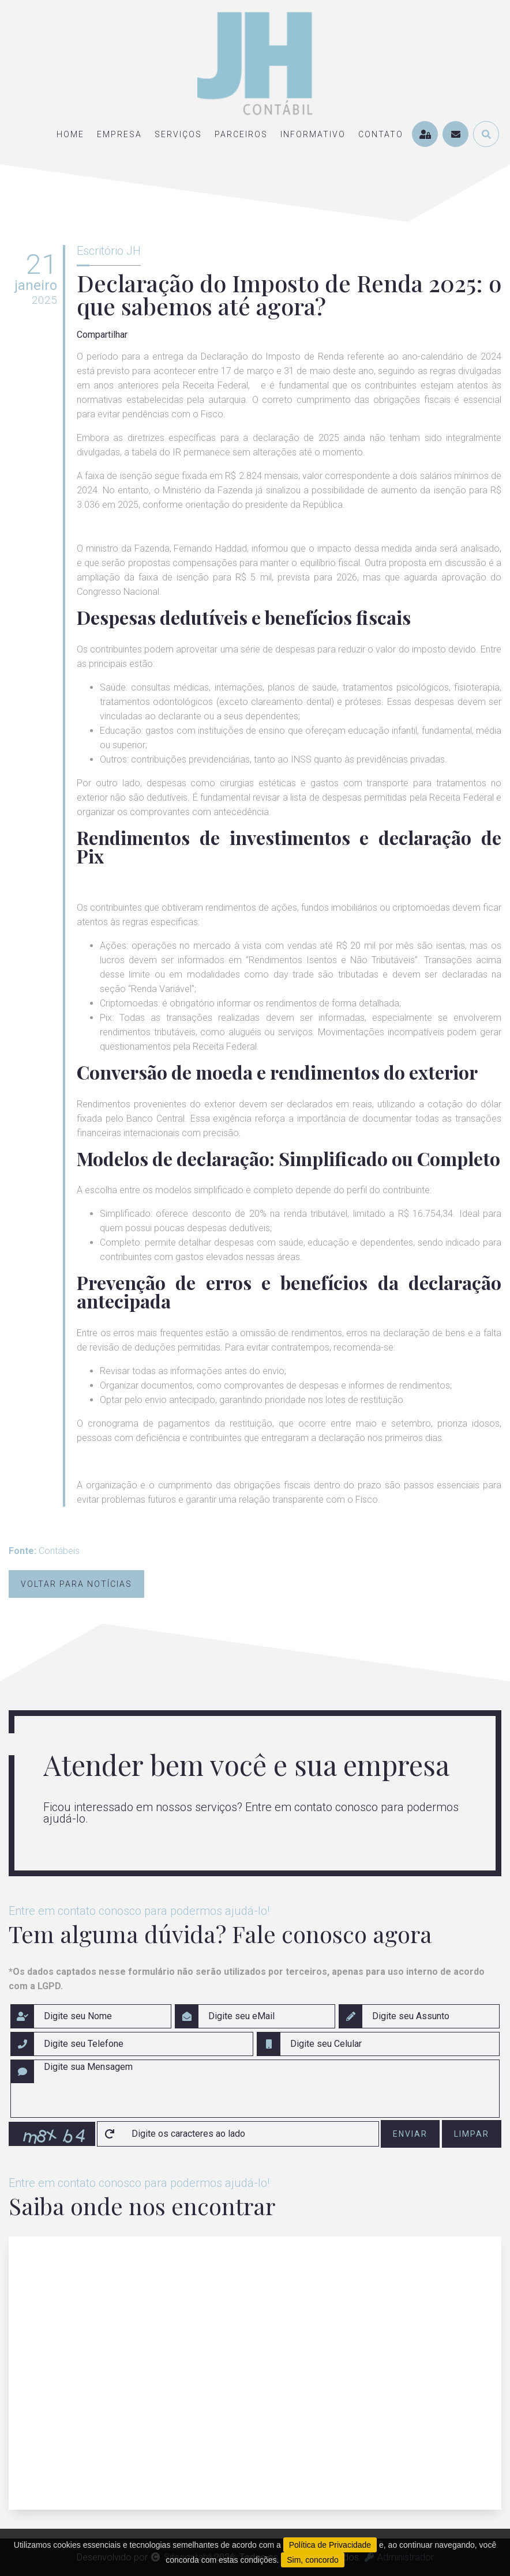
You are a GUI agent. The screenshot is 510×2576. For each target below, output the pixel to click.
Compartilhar (102, 334)
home (70, 134)
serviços (178, 134)
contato (380, 134)
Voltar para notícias (76, 1584)
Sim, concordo (312, 2559)
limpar (471, 2134)
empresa (119, 134)
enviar (410, 2134)
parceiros (241, 134)
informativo (313, 134)
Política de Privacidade (330, 2544)
